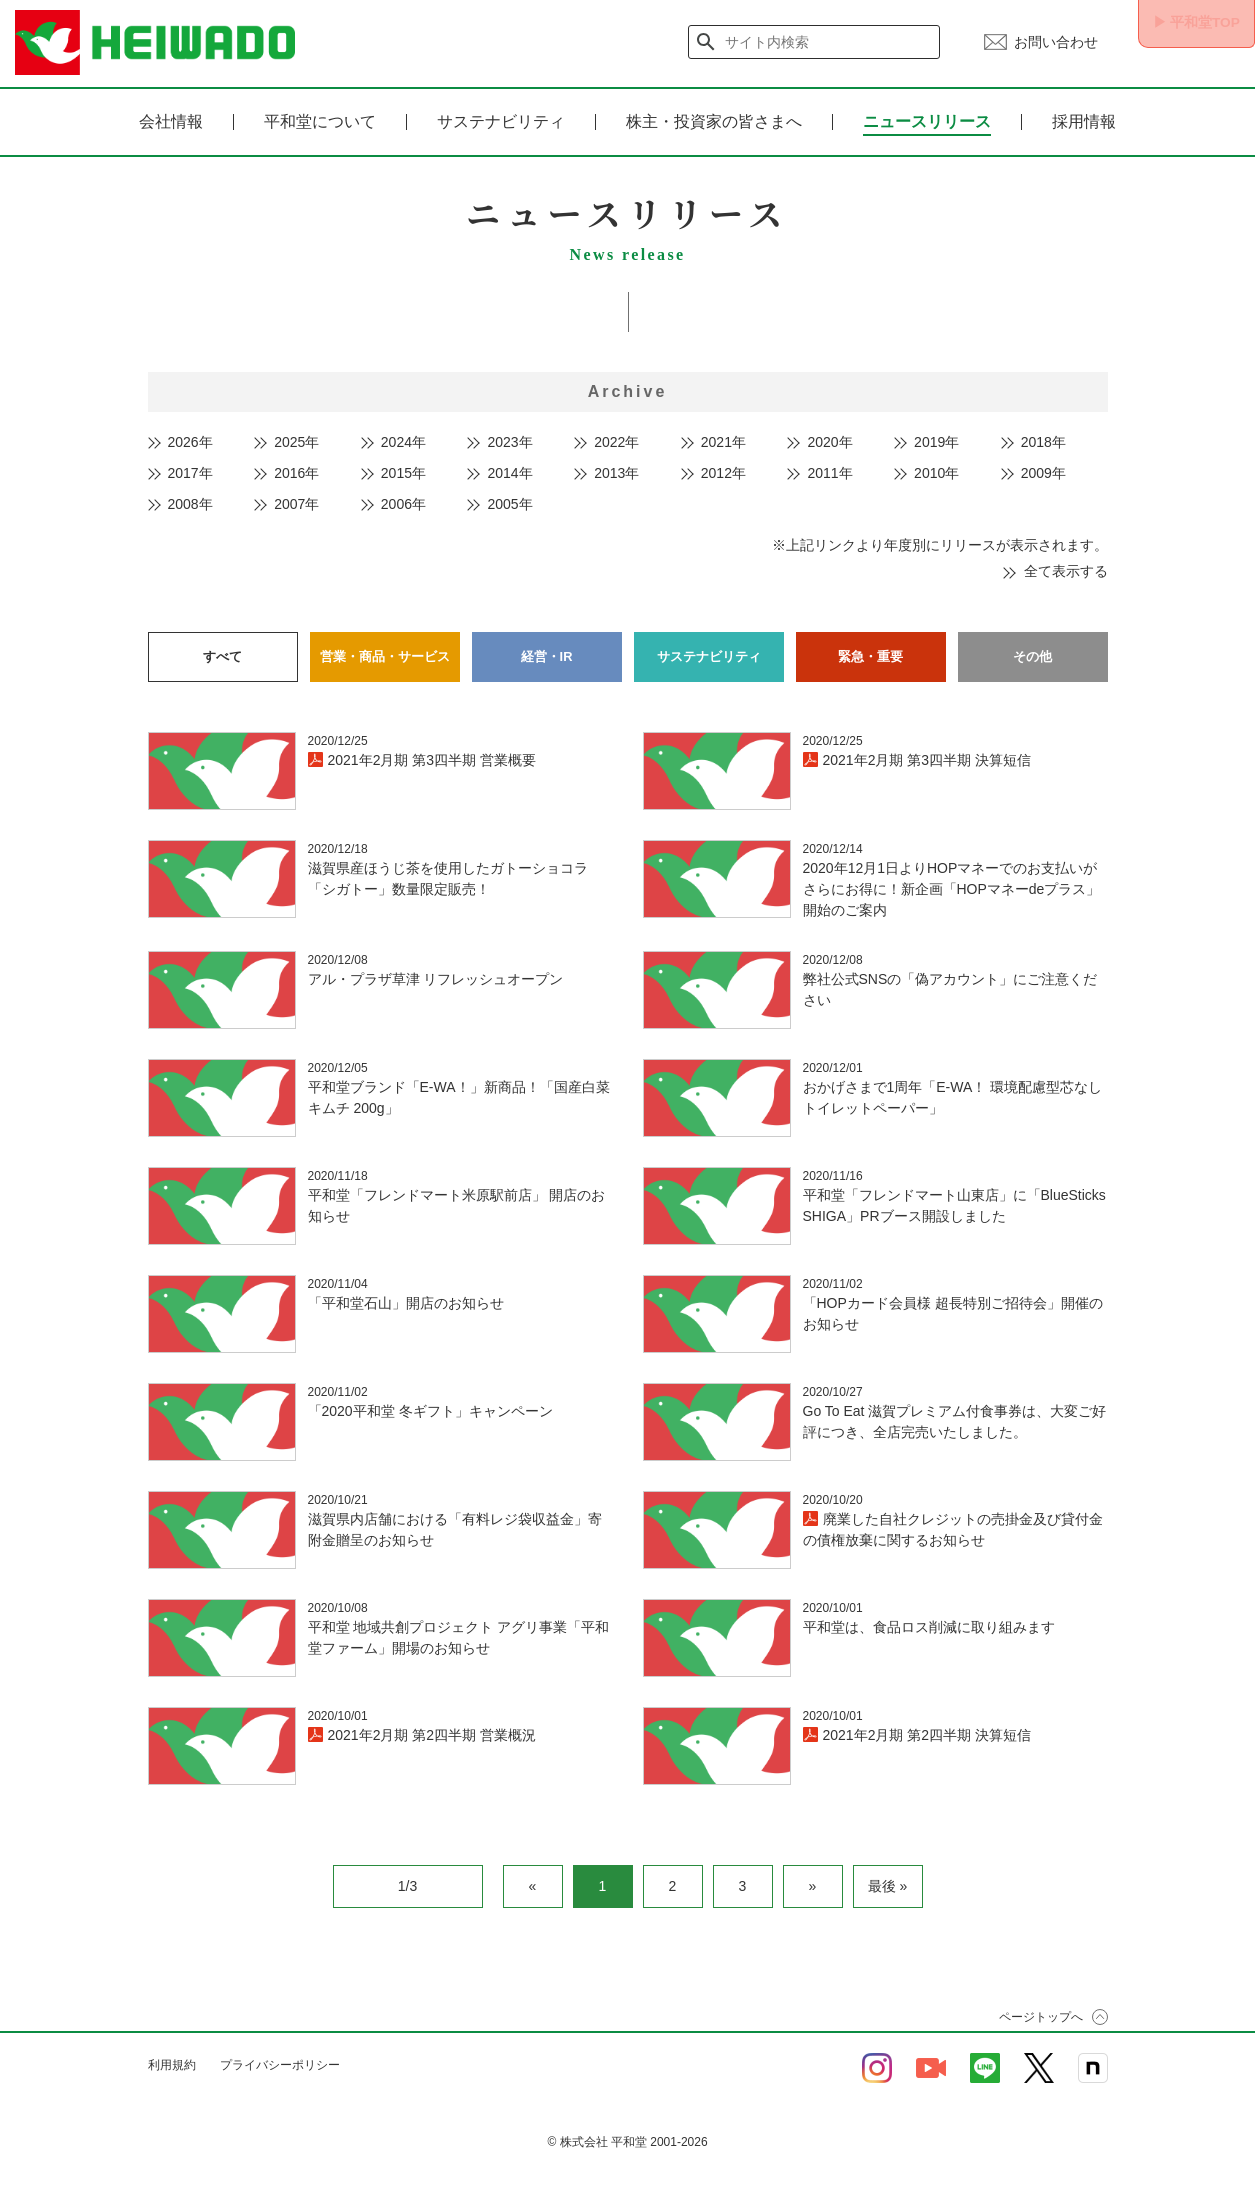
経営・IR (547, 653)
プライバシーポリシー (280, 2059)
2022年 (616, 442)
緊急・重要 (871, 653)
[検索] (792, 42)
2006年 (403, 504)
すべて (223, 653)
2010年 (936, 473)
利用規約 (172, 2059)
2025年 (296, 442)
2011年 (829, 473)
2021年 (723, 442)
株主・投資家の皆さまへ (714, 122)
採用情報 (1084, 122)
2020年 (829, 442)
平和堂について (320, 122)
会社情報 (171, 122)
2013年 (616, 473)
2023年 (509, 442)
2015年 (403, 473)
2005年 (509, 504)
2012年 (723, 473)
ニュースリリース (927, 122)
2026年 (190, 442)
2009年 (1043, 473)
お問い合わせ (1033, 42)
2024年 (403, 442)
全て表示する (1066, 571)
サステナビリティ (501, 122)
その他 (1033, 653)
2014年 (509, 473)
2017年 (190, 473)
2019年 (936, 442)
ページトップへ (1041, 2011)
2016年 (296, 473)
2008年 (190, 504)
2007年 (296, 504)
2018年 (1043, 442)
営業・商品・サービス (385, 653)
